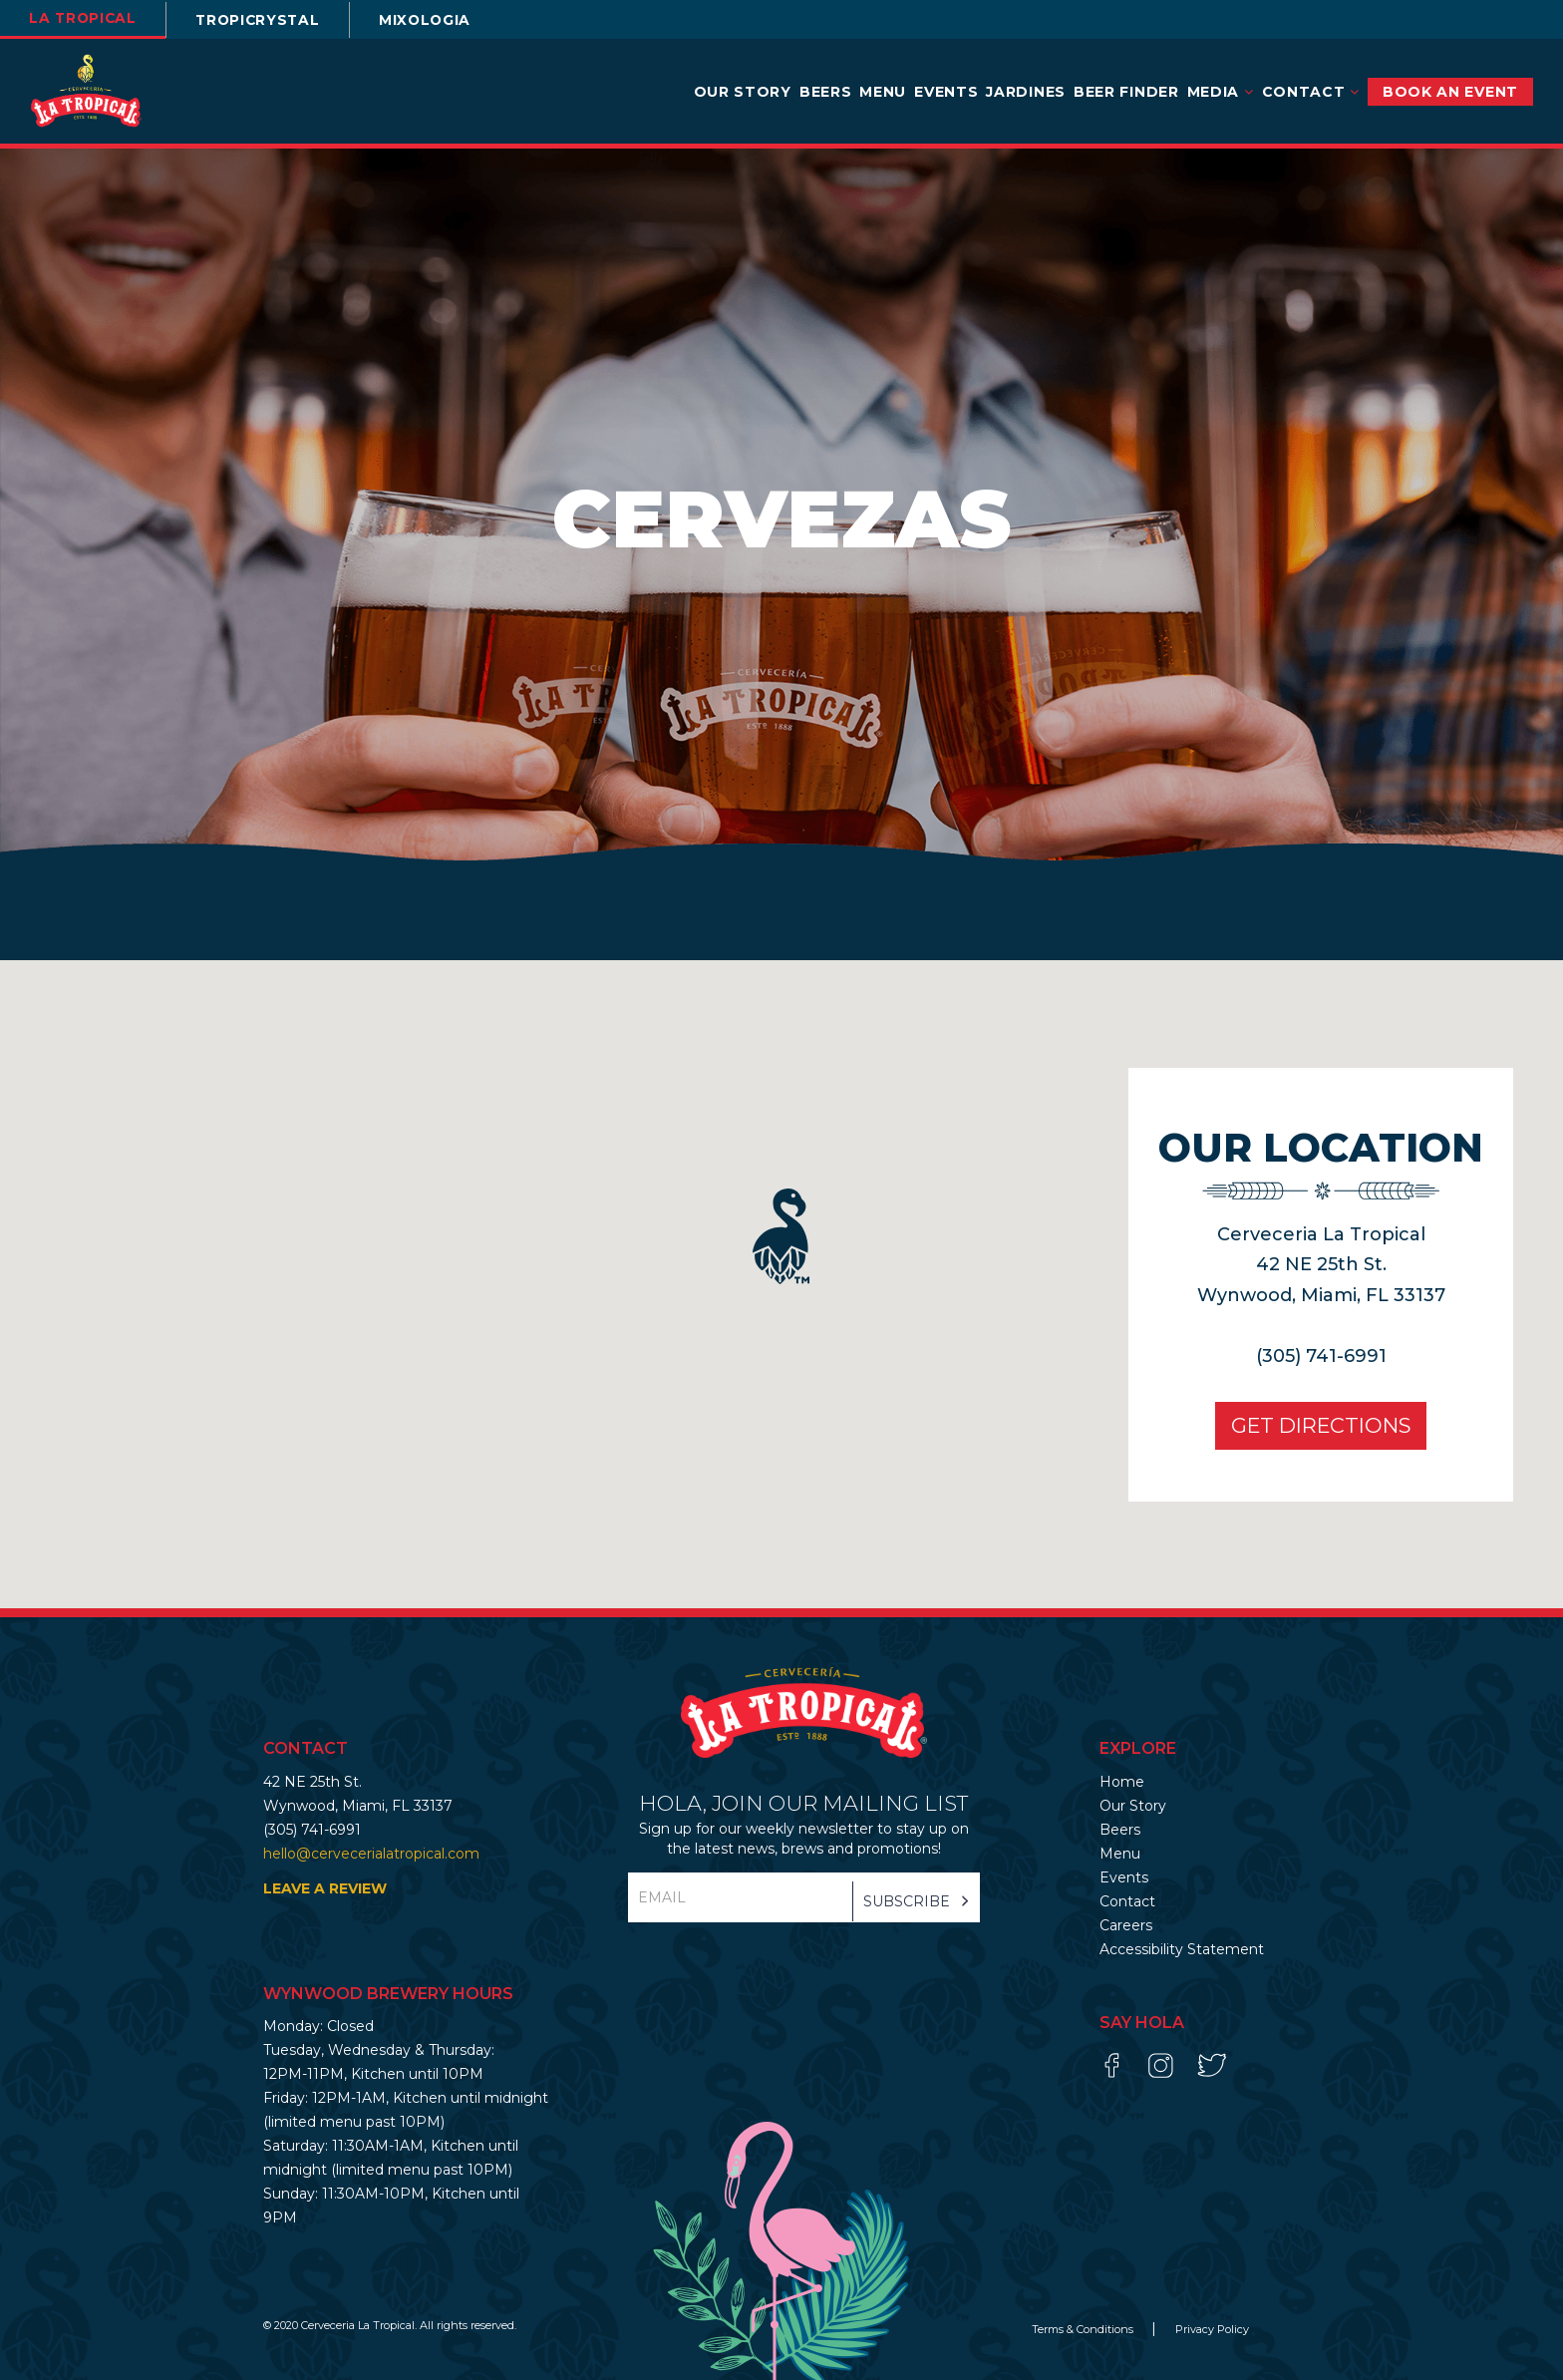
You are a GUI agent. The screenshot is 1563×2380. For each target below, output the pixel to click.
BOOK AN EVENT (1450, 92)
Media (1220, 92)
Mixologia (436, 20)
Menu (882, 92)
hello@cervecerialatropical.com (371, 1854)
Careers (1125, 1925)
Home (1121, 1782)
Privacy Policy (1212, 2329)
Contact (1311, 92)
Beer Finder (1126, 92)
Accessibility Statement (1181, 1949)
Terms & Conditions (1084, 2329)
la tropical (85, 18)
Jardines (1026, 92)
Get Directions (1319, 1425)
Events (946, 92)
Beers (825, 92)
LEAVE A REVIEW (325, 1888)
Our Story (742, 92)
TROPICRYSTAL (265, 20)
